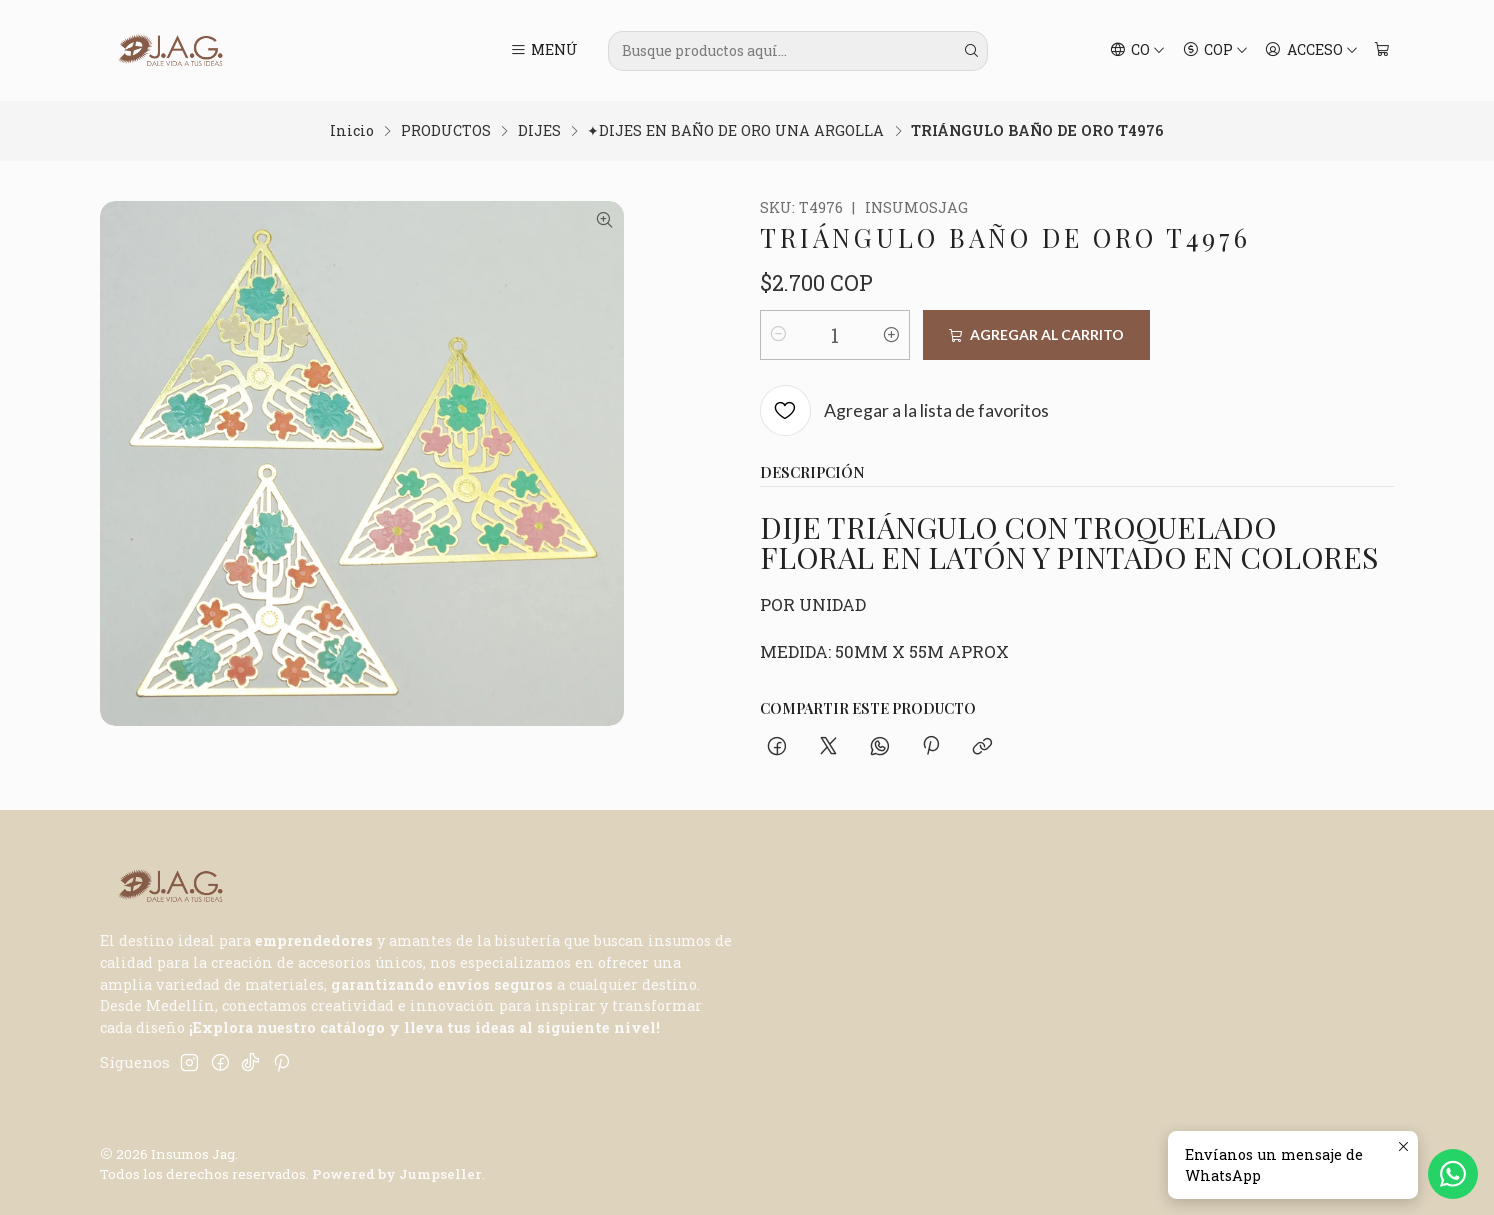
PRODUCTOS (446, 131)
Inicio (352, 131)
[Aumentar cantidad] (891, 335)
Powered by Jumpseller (397, 1174)
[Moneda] (1215, 51)
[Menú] (544, 51)
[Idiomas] (1138, 51)
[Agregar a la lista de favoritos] (904, 411)
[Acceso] (1311, 51)
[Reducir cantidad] (779, 335)
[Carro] (1381, 51)
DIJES (539, 131)
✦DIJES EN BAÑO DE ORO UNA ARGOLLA (735, 131)
